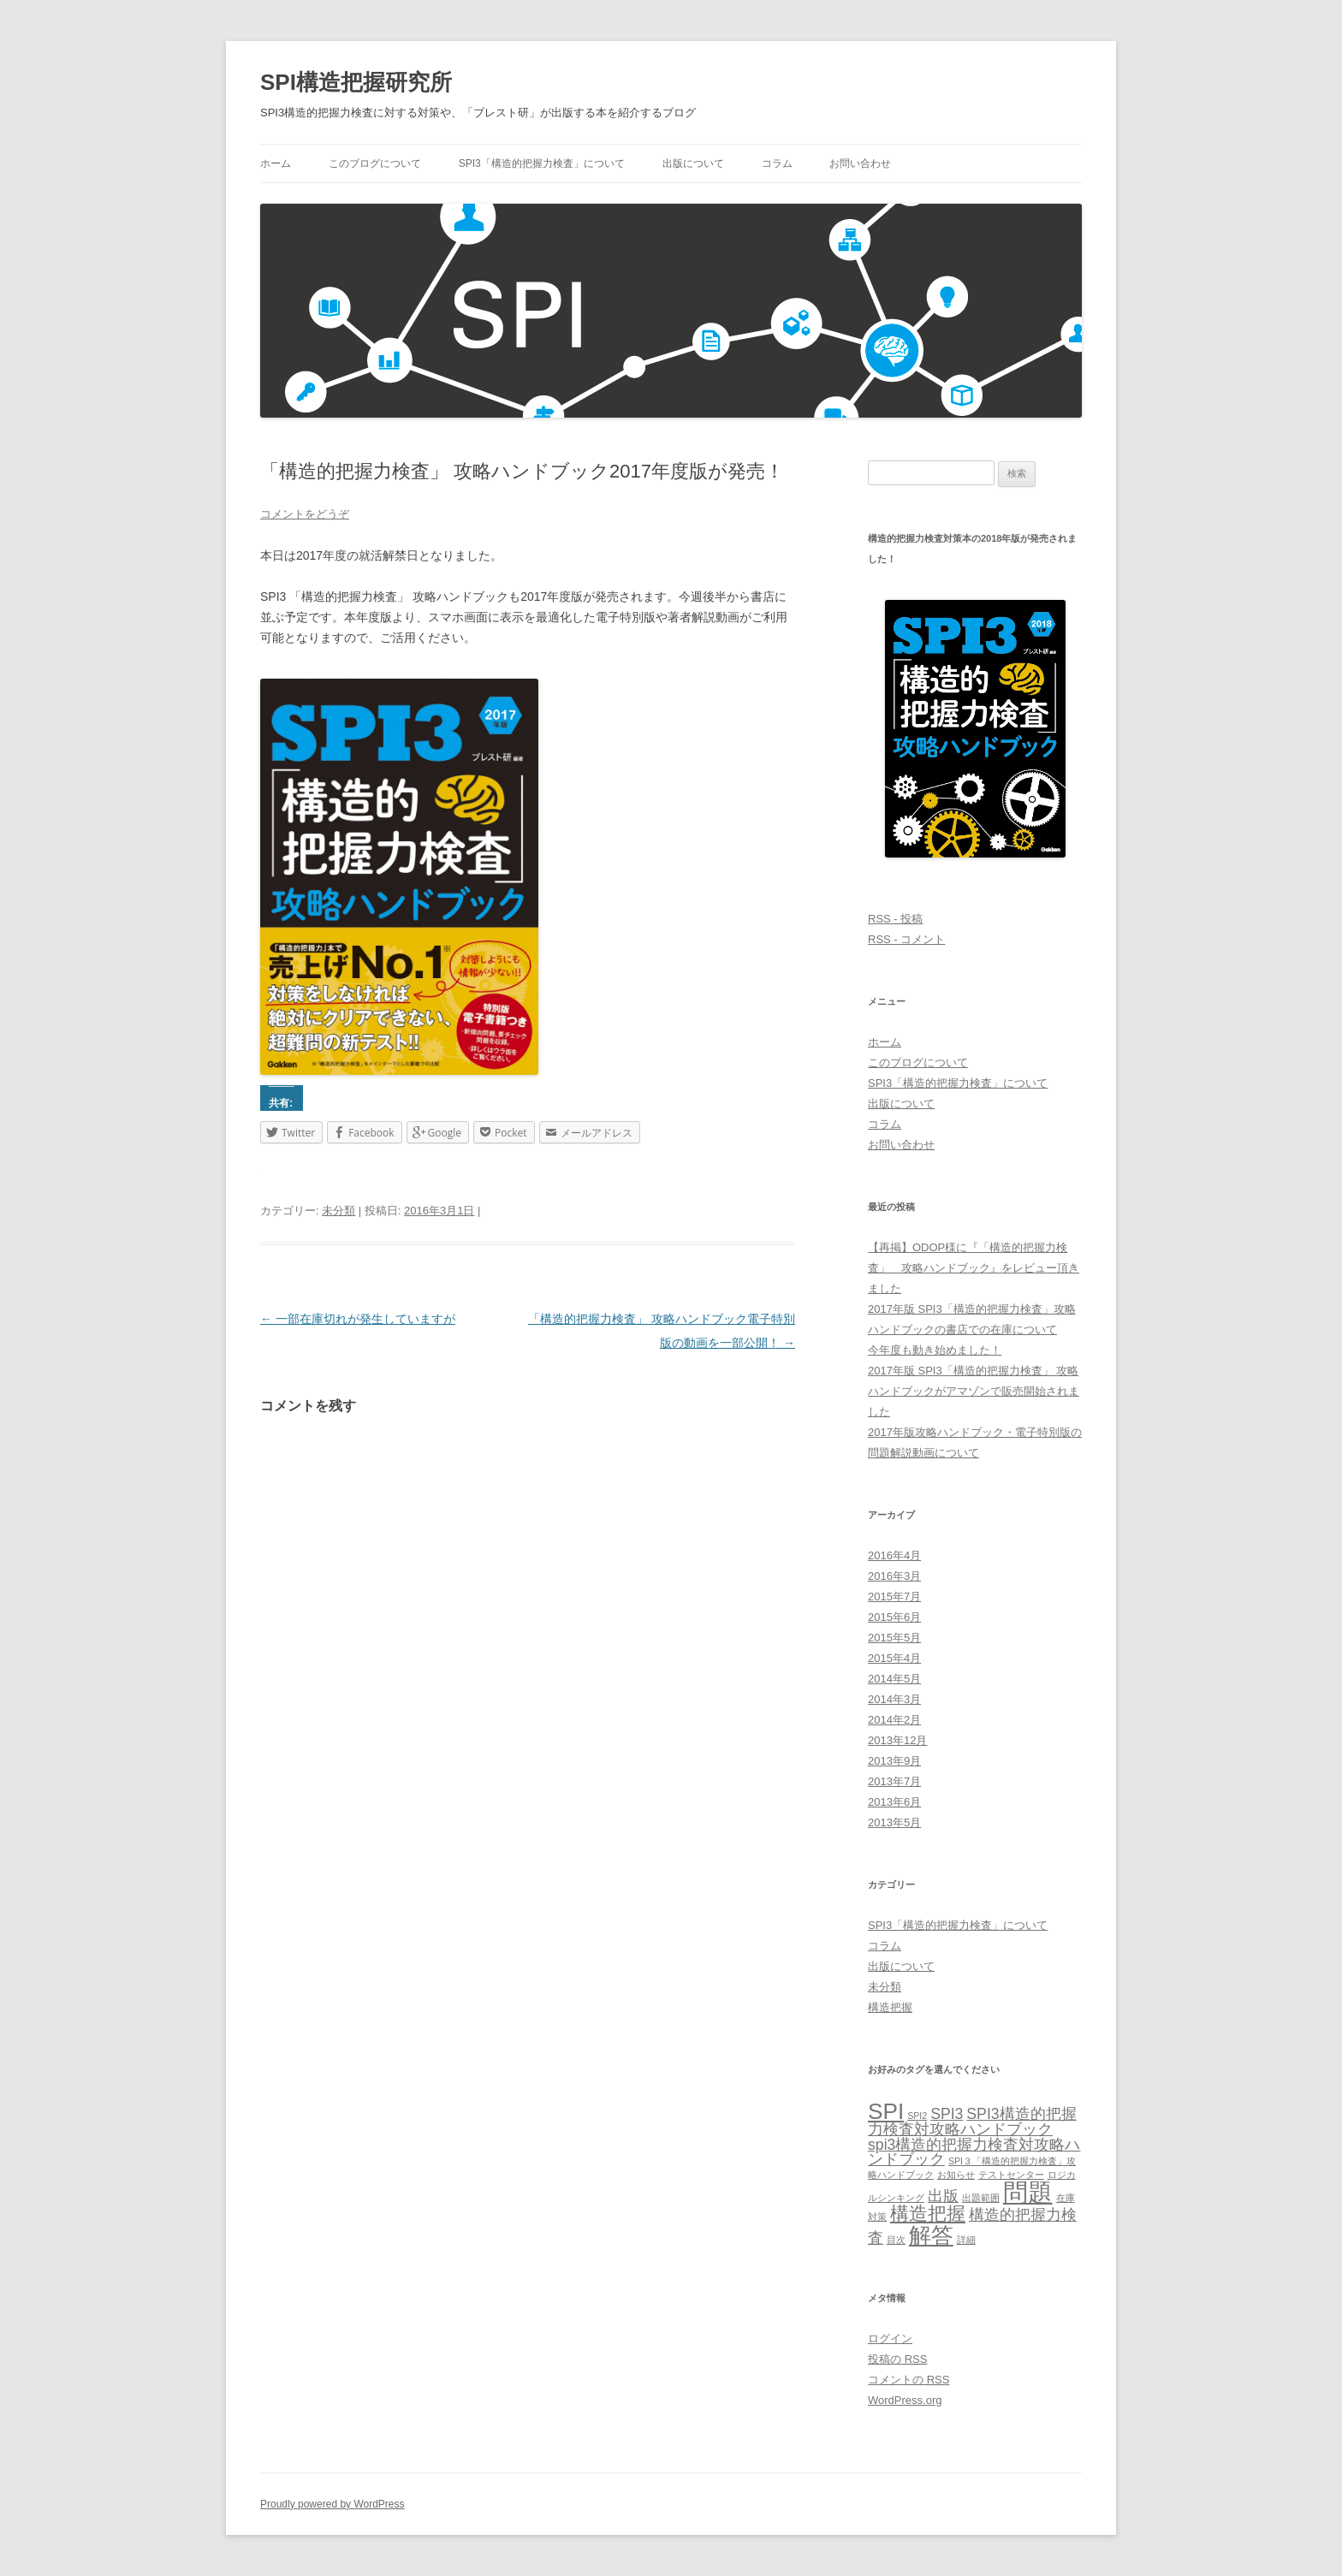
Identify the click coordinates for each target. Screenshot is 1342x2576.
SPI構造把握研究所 (356, 82)
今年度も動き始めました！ (934, 1350)
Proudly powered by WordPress (332, 2504)
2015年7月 (894, 1596)
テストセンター (1011, 2174)
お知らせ (956, 2174)
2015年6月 (894, 1617)
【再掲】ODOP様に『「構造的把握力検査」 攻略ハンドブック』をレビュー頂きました (973, 1268)
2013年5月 (894, 1822)
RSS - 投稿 (895, 918)
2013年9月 (894, 1760)
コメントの (908, 2379)
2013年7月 (894, 1781)
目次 (896, 2240)
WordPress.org (904, 2400)
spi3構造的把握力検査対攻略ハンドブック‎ (974, 2152)
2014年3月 (894, 1699)
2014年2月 (894, 1719)
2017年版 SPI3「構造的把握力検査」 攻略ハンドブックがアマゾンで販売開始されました (973, 1391)
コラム (777, 163)
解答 (931, 2235)
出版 (943, 2196)
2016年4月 (894, 1555)
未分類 (338, 1210)
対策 (877, 2216)
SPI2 (917, 2115)
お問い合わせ (860, 163)
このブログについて (375, 163)
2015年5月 (894, 1637)
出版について (693, 163)
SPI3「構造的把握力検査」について (542, 163)
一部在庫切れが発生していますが (357, 1319)
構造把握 (890, 2007)
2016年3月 (894, 1576)
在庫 (1065, 2198)
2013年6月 (894, 1801)
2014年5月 (894, 1678)
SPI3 (946, 2113)
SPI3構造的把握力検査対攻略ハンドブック (972, 2121)
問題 (1028, 2192)
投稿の (897, 2359)
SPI (886, 2111)
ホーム (275, 163)
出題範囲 (981, 2198)
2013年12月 (897, 1740)
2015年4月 (894, 1658)
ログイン (890, 2338)
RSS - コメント (906, 939)
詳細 (966, 2240)
